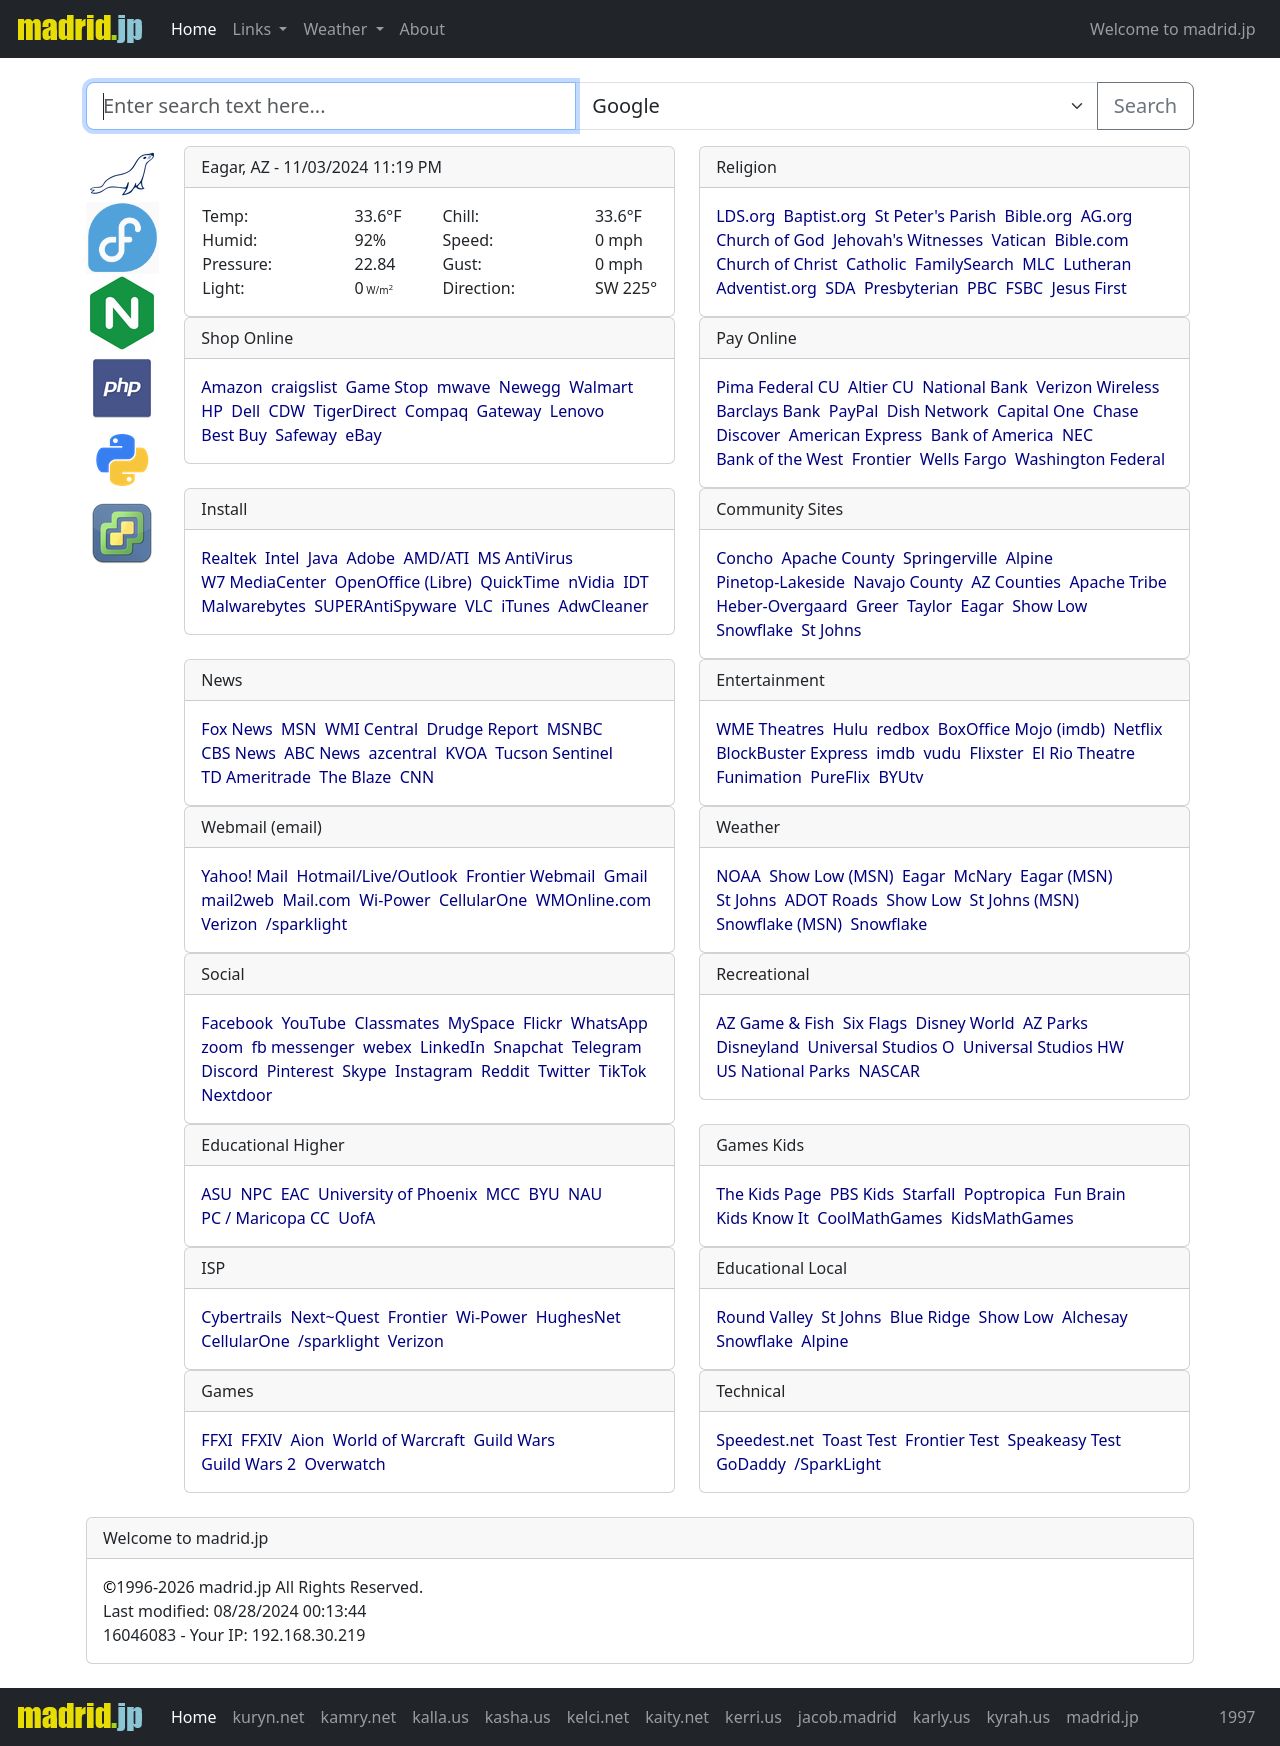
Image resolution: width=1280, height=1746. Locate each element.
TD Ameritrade (256, 777)
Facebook (237, 1023)
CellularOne (483, 900)
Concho (744, 558)
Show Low (1049, 606)
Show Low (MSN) (831, 876)
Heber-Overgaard (782, 606)
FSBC (1025, 288)
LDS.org (745, 216)
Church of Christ (776, 264)
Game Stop (387, 387)
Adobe (371, 558)
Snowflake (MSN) (779, 924)
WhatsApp (609, 1023)
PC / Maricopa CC (265, 1218)
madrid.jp (1102, 1717)
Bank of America (992, 435)
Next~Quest (334, 1317)
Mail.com (316, 900)
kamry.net (359, 1717)
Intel (282, 558)
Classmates (396, 1023)
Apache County (837, 558)
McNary (983, 876)
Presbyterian (911, 288)
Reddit (505, 1071)
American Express (856, 435)
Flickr (542, 1023)
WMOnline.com (594, 900)
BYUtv (900, 777)
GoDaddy (751, 1464)
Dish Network (938, 411)
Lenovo (577, 411)
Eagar (981, 606)
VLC (479, 606)
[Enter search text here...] (836, 106)
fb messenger (303, 1047)
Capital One (1041, 411)
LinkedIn (452, 1047)
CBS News (238, 753)
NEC (1077, 435)
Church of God (770, 240)
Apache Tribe (1118, 582)
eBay (363, 435)
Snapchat (528, 1047)
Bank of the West (779, 459)
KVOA (466, 753)
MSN (298, 729)
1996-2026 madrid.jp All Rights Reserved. (263, 1587)
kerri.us (753, 1717)
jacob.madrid (847, 1717)
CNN (417, 777)
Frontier (882, 459)
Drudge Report (482, 729)
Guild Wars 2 (248, 1464)
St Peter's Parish (935, 216)
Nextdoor (236, 1095)
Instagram (434, 1071)
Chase (1116, 411)
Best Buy (233, 435)
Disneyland (757, 1047)
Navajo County (908, 582)
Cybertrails (241, 1317)
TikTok (623, 1071)
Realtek (228, 558)
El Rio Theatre (1083, 753)
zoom (222, 1047)
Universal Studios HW (1043, 1047)
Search (1145, 105)
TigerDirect (354, 411)
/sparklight (306, 924)
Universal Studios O (881, 1047)
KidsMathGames (1012, 1218)
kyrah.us (1018, 1717)
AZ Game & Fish (775, 1023)
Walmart (601, 387)
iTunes (525, 606)
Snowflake (754, 630)
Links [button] (254, 29)
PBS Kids (862, 1194)
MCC (503, 1194)
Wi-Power (394, 900)
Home (194, 29)
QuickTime (520, 582)
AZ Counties (1016, 582)
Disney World (964, 1023)
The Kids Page (768, 1194)
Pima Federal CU (777, 387)
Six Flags (875, 1023)
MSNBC (575, 729)
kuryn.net (269, 1717)
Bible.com (1091, 240)
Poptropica (1005, 1194)
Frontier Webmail (530, 876)
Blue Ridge (930, 1317)
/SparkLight (837, 1464)
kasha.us (518, 1717)
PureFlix (840, 777)
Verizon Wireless (1097, 387)
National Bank (975, 387)
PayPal (854, 411)
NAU (585, 1194)
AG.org (1107, 216)
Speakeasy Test (1064, 1440)
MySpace (481, 1023)
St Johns (831, 630)
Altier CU (881, 387)
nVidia (591, 582)
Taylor (929, 606)
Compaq (436, 411)
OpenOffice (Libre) (403, 582)
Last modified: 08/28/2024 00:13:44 (234, 1611)
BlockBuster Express (792, 753)
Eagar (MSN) (1066, 876)
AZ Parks (1055, 1023)
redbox (903, 729)
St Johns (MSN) (1024, 900)
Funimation (759, 777)
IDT (636, 582)
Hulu (850, 729)
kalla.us (440, 1717)
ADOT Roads (831, 900)
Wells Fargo (963, 459)
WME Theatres (770, 729)
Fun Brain (1090, 1194)
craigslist (304, 387)
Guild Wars (514, 1440)
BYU (544, 1194)
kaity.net (677, 1717)
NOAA (738, 876)
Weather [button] (337, 29)
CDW (287, 411)
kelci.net (598, 1717)
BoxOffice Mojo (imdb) (1021, 729)
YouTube (313, 1023)
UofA (356, 1218)
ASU (216, 1194)
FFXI (216, 1440)
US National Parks (783, 1071)
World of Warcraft (399, 1440)
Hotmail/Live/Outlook (376, 876)
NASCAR (888, 1071)
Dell (245, 411)
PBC (982, 288)
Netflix (1137, 729)
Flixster (997, 753)
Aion (307, 1440)
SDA (840, 288)
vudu (942, 753)
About (422, 29)
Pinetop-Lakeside (780, 582)
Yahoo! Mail (244, 876)
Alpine (1029, 558)
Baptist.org (825, 216)
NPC (256, 1194)
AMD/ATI (436, 558)
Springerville (950, 558)
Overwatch (345, 1464)
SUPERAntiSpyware (385, 606)
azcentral (403, 753)
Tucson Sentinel (554, 753)
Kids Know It (762, 1218)
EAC (295, 1194)
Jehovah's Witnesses (908, 240)
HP (212, 411)
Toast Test (859, 1440)
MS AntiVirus (525, 558)
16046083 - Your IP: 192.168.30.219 (234, 1635)
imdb (895, 753)
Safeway (306, 435)
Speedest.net (765, 1440)
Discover (748, 435)
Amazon (231, 387)
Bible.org (1039, 216)
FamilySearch (964, 264)
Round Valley (764, 1317)
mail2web (237, 900)
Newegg (530, 387)
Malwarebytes (253, 606)
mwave (464, 387)
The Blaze (355, 777)
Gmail (626, 876)
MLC (1038, 264)
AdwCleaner (603, 606)
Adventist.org (766, 288)
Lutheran (1097, 264)
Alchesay (1095, 1317)
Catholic (876, 264)
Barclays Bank (768, 411)
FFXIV (261, 1440)
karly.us (942, 1717)
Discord (229, 1071)
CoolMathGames (879, 1218)
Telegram (607, 1047)
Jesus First (1089, 288)
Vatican (1018, 240)
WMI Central (371, 729)
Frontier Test (952, 1440)
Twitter (564, 1071)
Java (323, 558)
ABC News (322, 753)
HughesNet (578, 1317)
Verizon (229, 924)
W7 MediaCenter (263, 582)
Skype (364, 1071)
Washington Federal (1090, 459)
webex (387, 1047)
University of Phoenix (397, 1194)
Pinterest (300, 1071)
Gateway (509, 411)
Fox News (236, 729)
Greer (877, 606)
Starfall (929, 1194)
